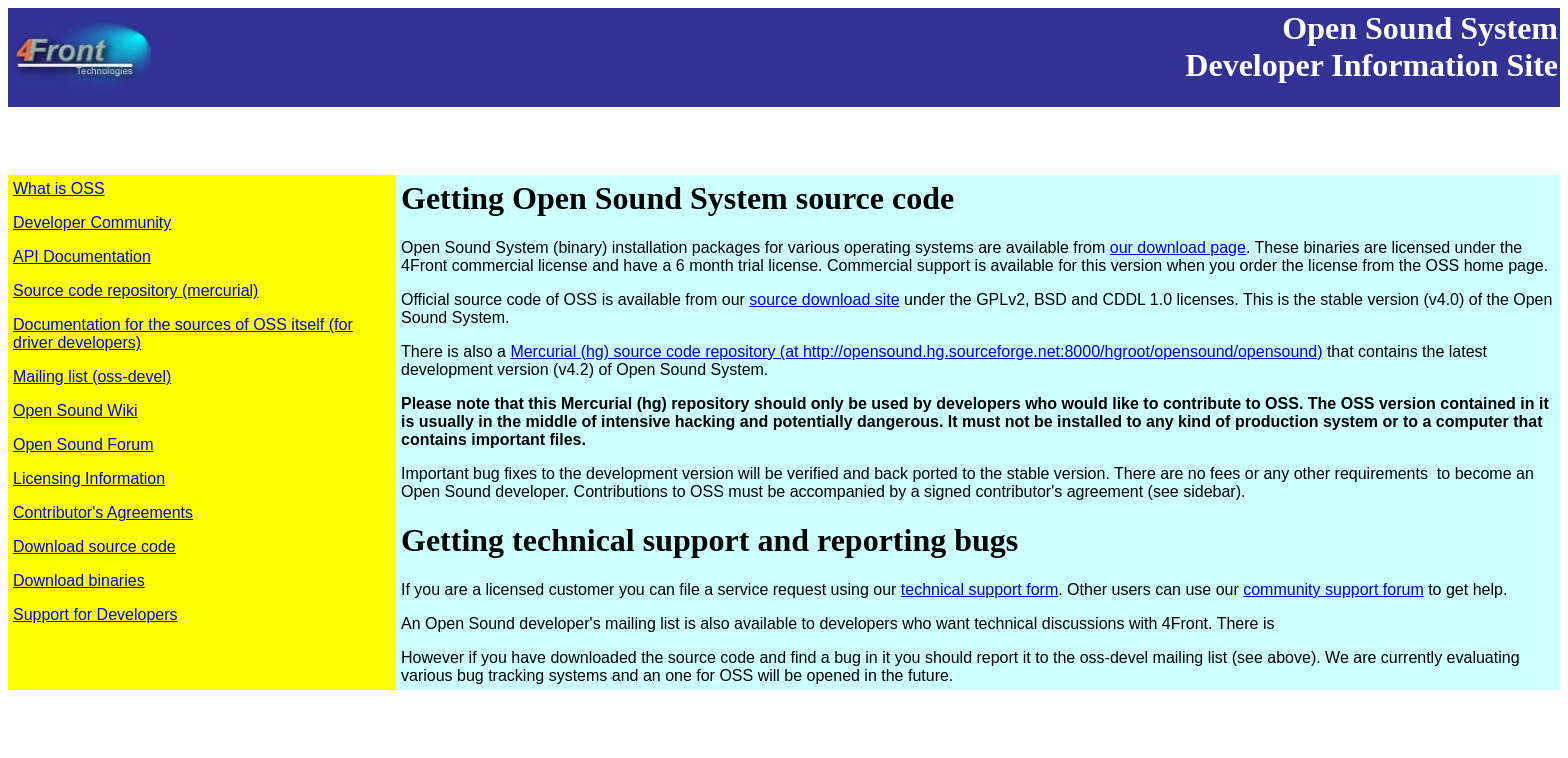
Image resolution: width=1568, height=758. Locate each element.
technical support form (979, 589)
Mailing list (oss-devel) (92, 376)
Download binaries (79, 580)
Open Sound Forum (83, 444)
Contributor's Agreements (103, 512)
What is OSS (59, 188)
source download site (824, 299)
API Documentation (82, 256)
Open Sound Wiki (75, 410)
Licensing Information (89, 478)
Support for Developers (95, 614)
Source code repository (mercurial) (135, 290)
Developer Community (92, 222)
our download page (1178, 247)
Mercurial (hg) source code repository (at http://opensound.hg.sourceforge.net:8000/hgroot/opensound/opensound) (916, 351)
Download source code (94, 546)
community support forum (1333, 589)
